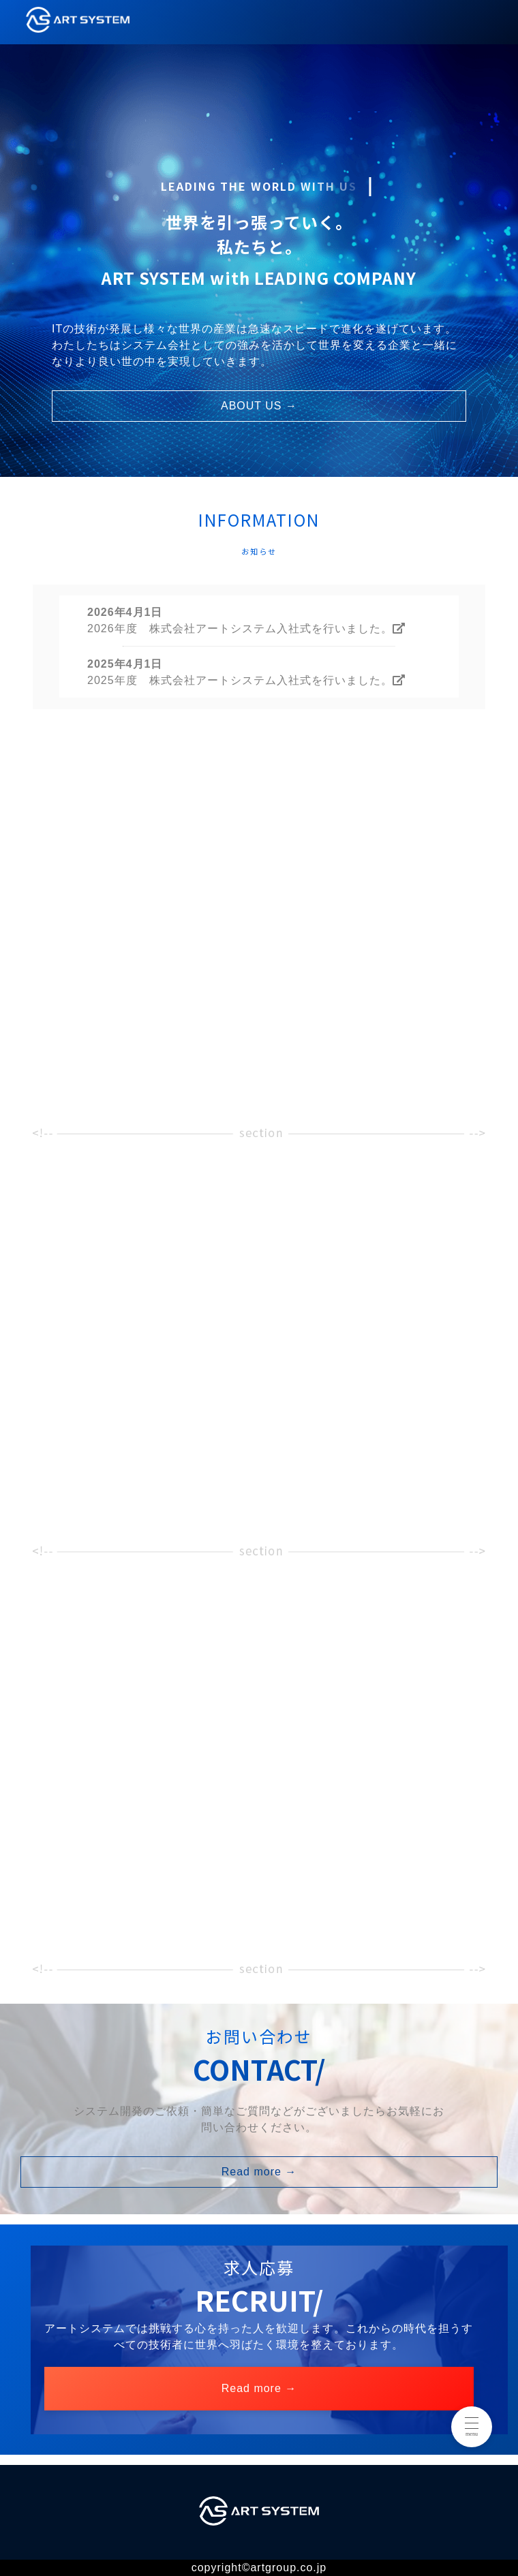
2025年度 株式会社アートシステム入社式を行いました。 (246, 680)
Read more (259, 2171)
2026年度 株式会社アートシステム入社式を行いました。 (246, 628)
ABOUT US (259, 406)
